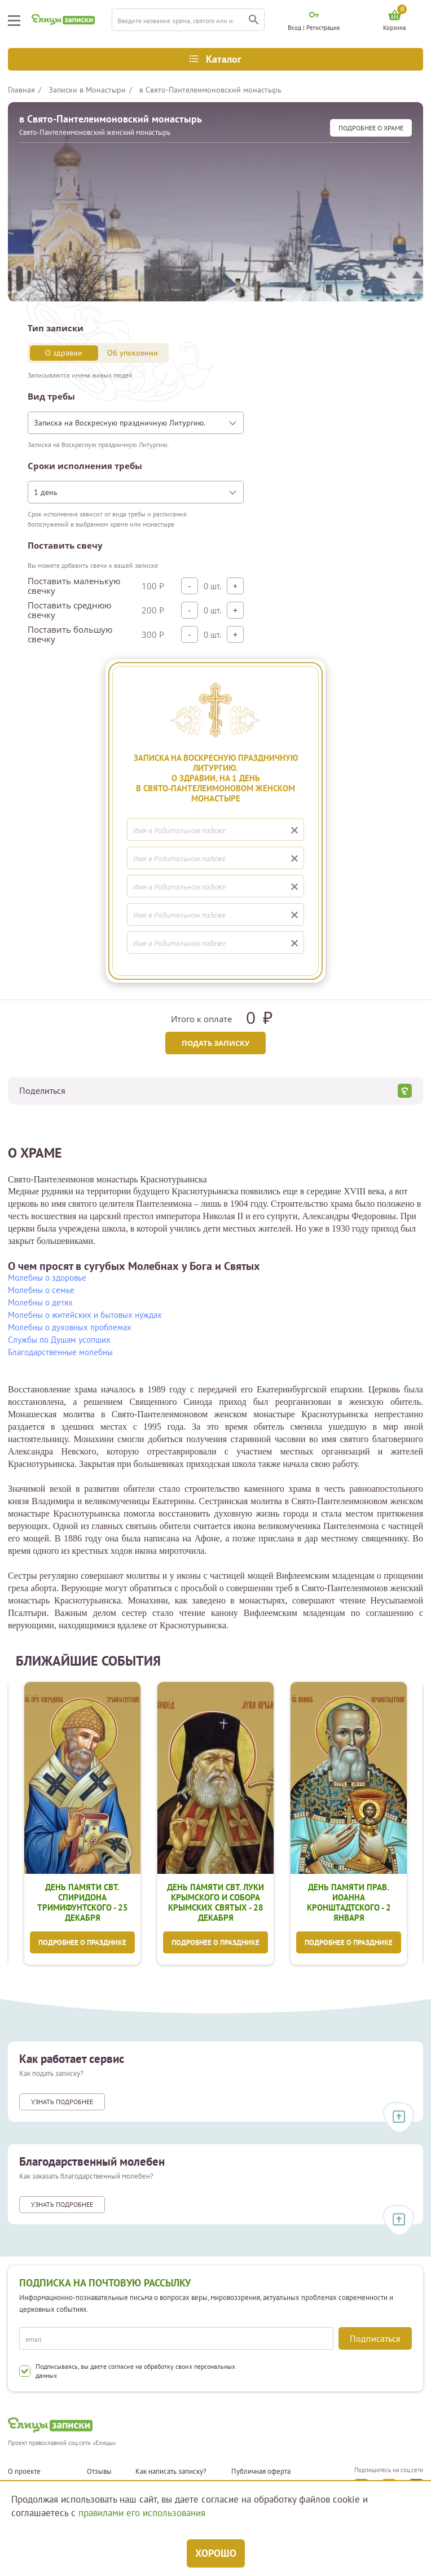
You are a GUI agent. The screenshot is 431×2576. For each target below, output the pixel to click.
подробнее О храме (370, 128)
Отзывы (99, 2471)
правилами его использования (141, 2513)
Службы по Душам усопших (59, 1339)
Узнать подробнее (62, 2103)
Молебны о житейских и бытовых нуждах (85, 1314)
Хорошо (215, 2553)
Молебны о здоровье (47, 1277)
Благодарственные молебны (60, 1352)
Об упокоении (132, 353)
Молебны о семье (41, 1290)
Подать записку (215, 1043)
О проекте (24, 2471)
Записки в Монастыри (87, 90)
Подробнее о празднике (82, 1943)
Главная (21, 90)
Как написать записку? (170, 2471)
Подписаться (375, 2338)
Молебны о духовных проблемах (69, 1327)
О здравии (63, 353)
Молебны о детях (40, 1302)
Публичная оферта (261, 2471)
